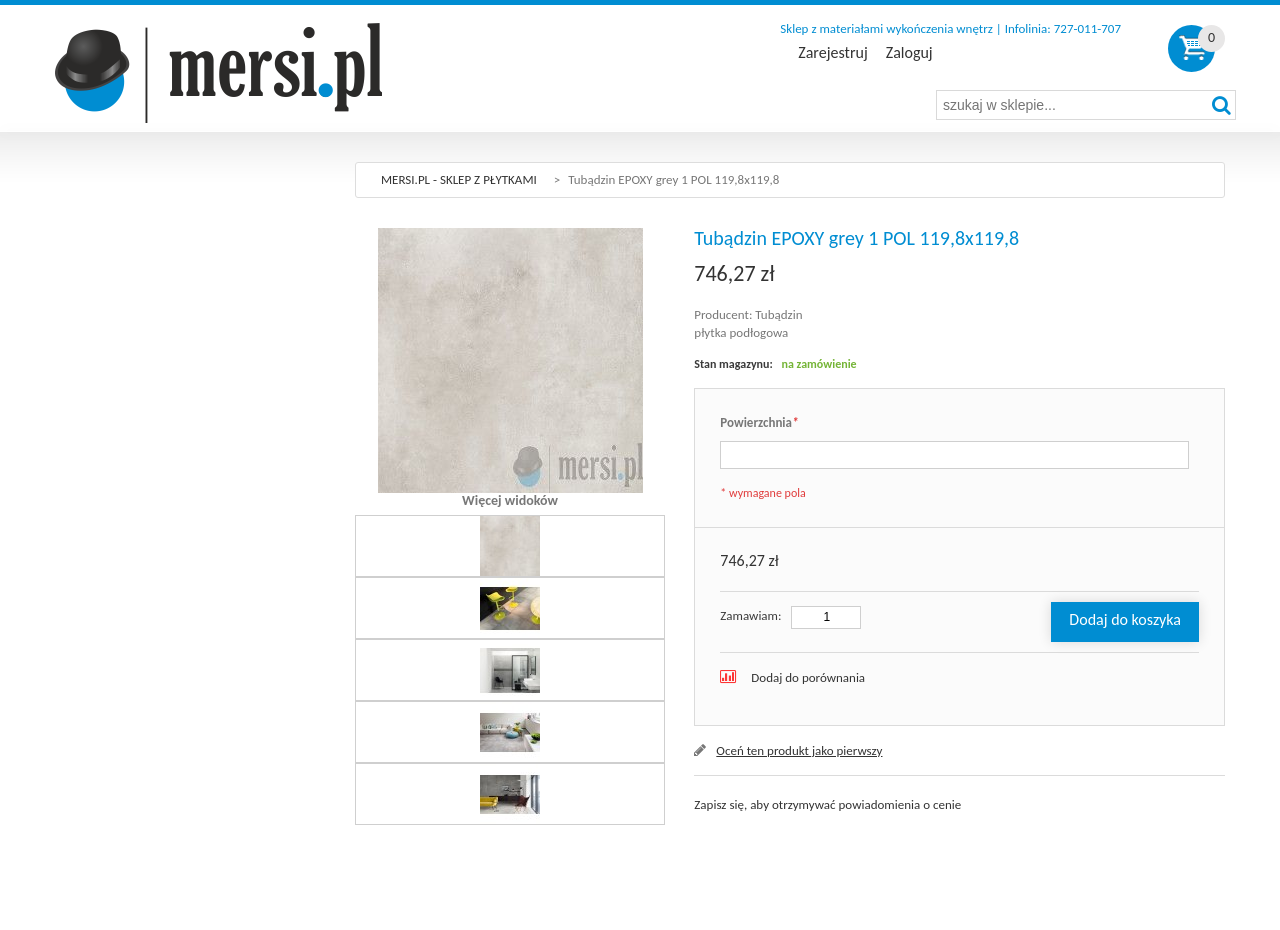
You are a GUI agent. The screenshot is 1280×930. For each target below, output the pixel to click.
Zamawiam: (750, 615)
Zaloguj (909, 53)
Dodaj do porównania (808, 677)
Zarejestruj (832, 53)
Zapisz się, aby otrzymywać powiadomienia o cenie (827, 804)
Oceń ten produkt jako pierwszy (799, 750)
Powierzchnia (759, 423)
